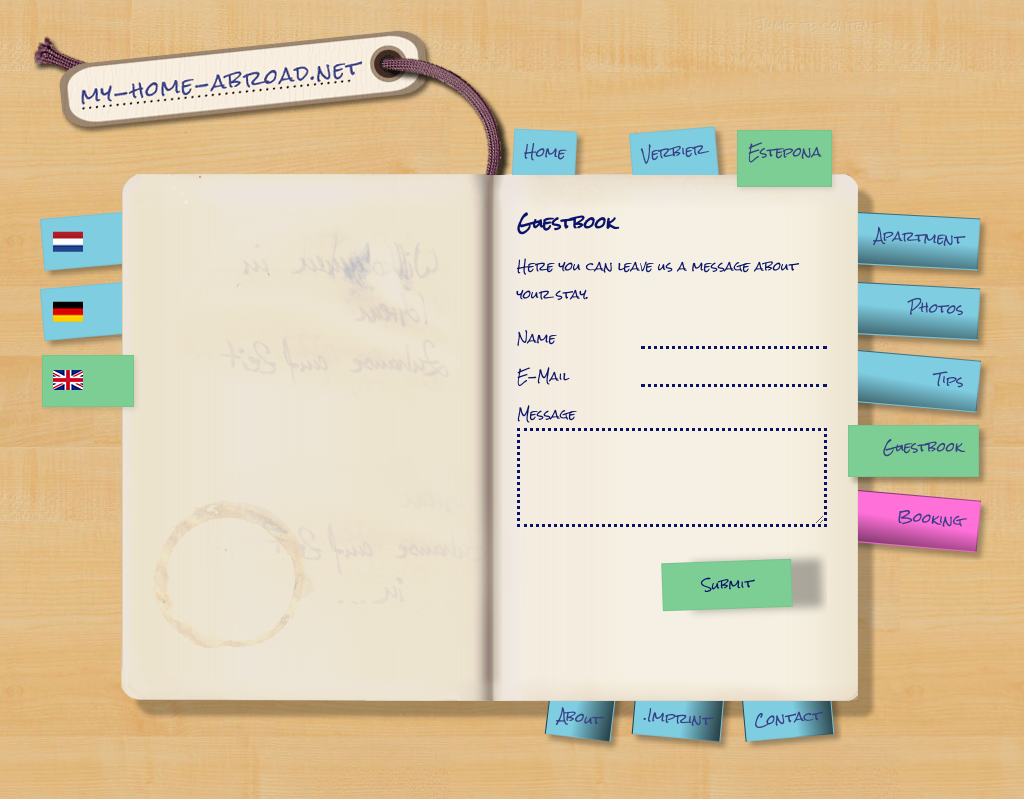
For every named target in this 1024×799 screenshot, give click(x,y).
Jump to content (817, 24)
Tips (949, 379)
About (579, 717)
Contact (787, 717)
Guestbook (923, 446)
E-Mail (543, 376)
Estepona (784, 151)
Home (544, 151)
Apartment (919, 237)
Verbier (673, 151)
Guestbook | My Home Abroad (271, 102)
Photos (935, 308)
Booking (930, 518)
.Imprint (677, 717)
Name (536, 338)
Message (546, 414)
